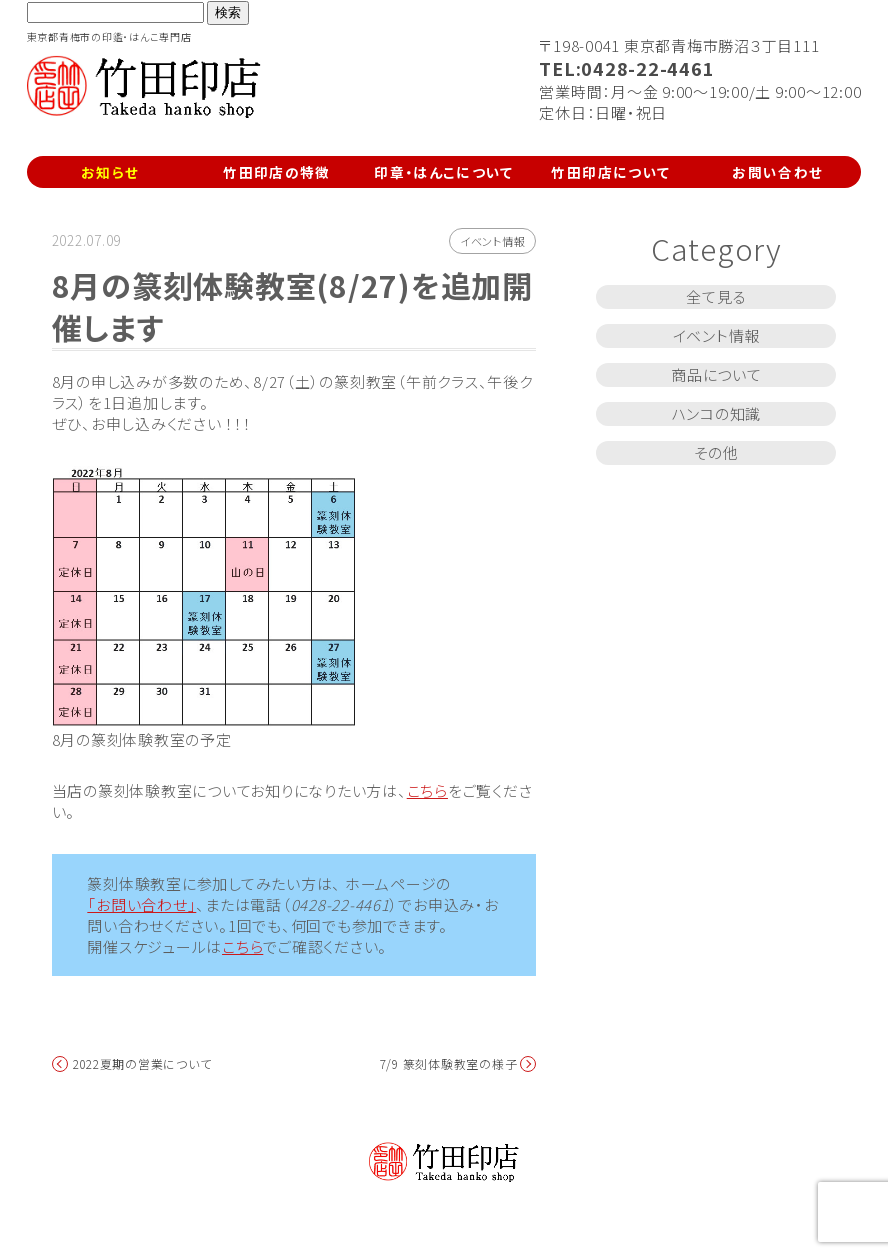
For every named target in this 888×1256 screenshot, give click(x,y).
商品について (716, 374)
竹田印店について (610, 172)
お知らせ (110, 172)
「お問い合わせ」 (141, 904)
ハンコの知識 (717, 413)
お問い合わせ (777, 172)
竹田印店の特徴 (277, 172)
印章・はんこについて (444, 172)
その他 (716, 452)
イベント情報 (493, 241)
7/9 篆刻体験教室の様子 (449, 1064)
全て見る (716, 296)
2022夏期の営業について (142, 1064)
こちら (427, 790)
